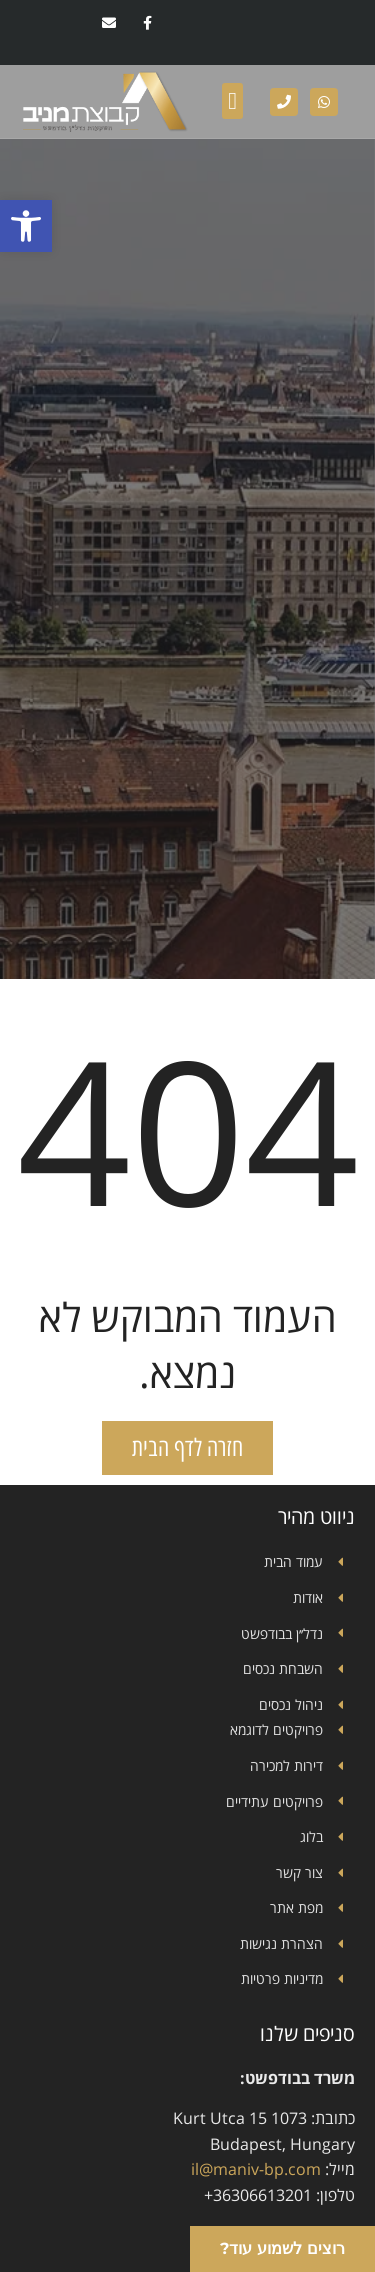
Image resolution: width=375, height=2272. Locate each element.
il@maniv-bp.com (256, 2169)
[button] (26, 226)
